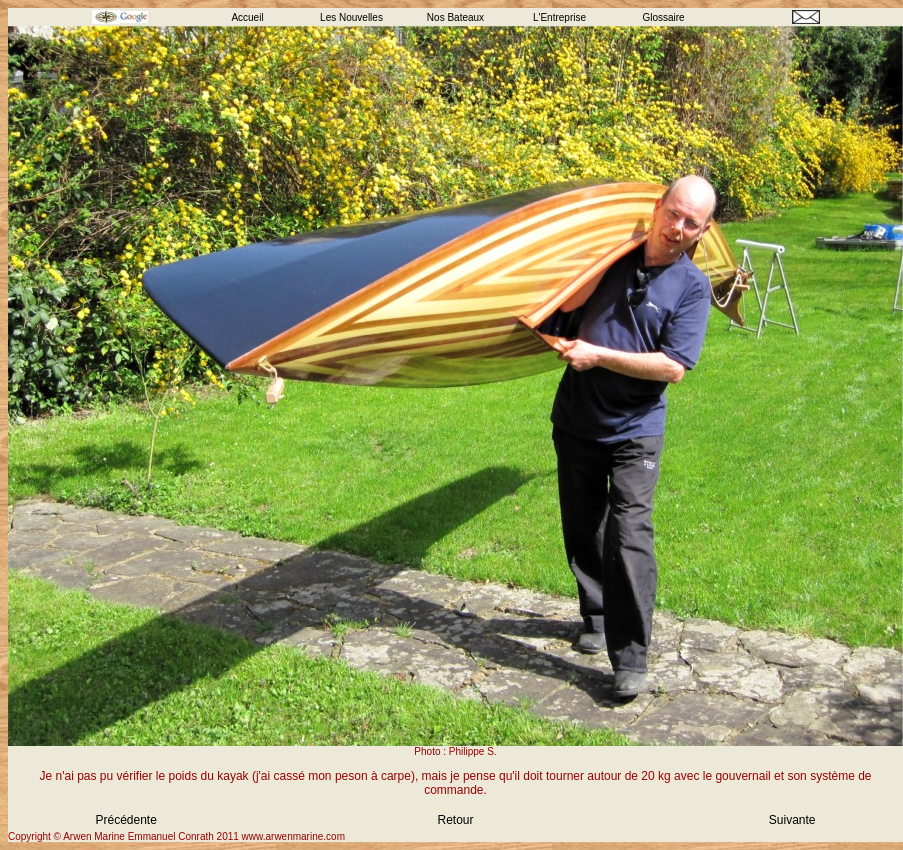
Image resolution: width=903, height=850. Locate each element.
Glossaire (663, 17)
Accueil (247, 17)
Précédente (126, 820)
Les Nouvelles (351, 17)
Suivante (792, 820)
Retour (455, 820)
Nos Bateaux (455, 17)
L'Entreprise (559, 17)
